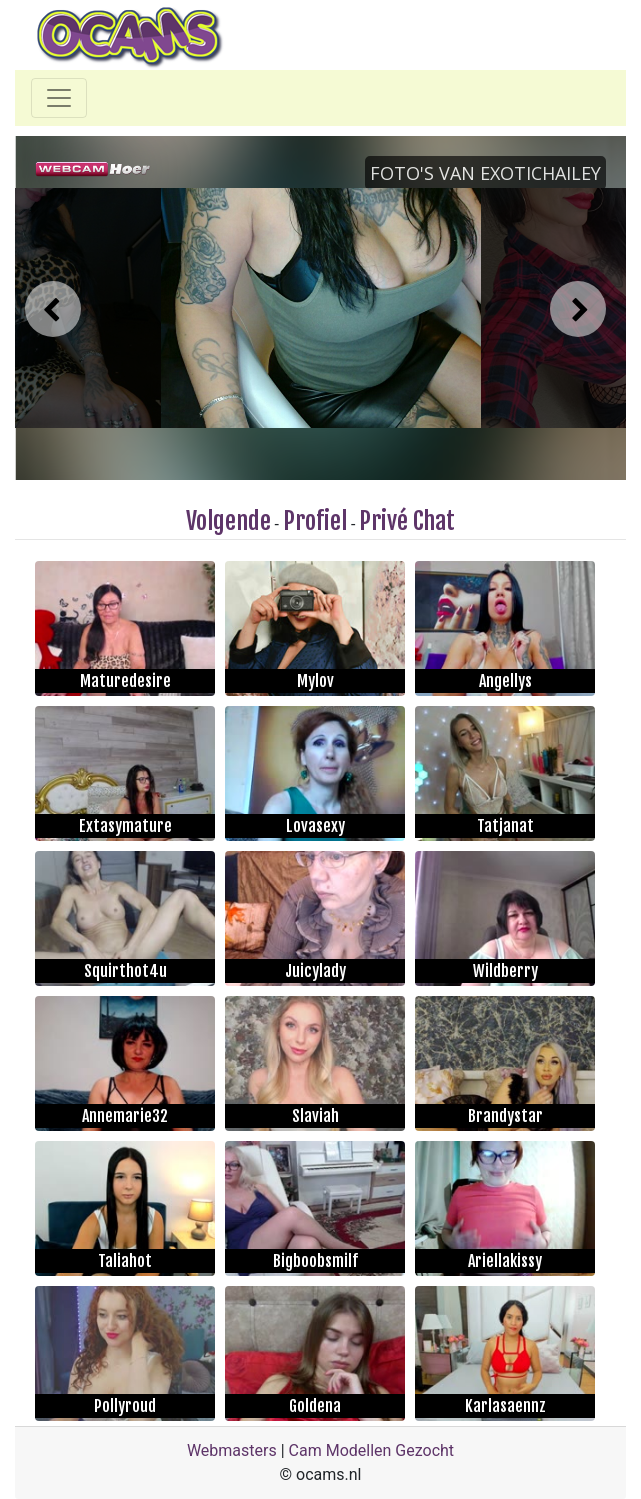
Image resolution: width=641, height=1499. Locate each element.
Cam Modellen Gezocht (372, 1450)
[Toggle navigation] (59, 98)
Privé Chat (407, 521)
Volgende (228, 521)
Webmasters (232, 1450)
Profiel (315, 521)
